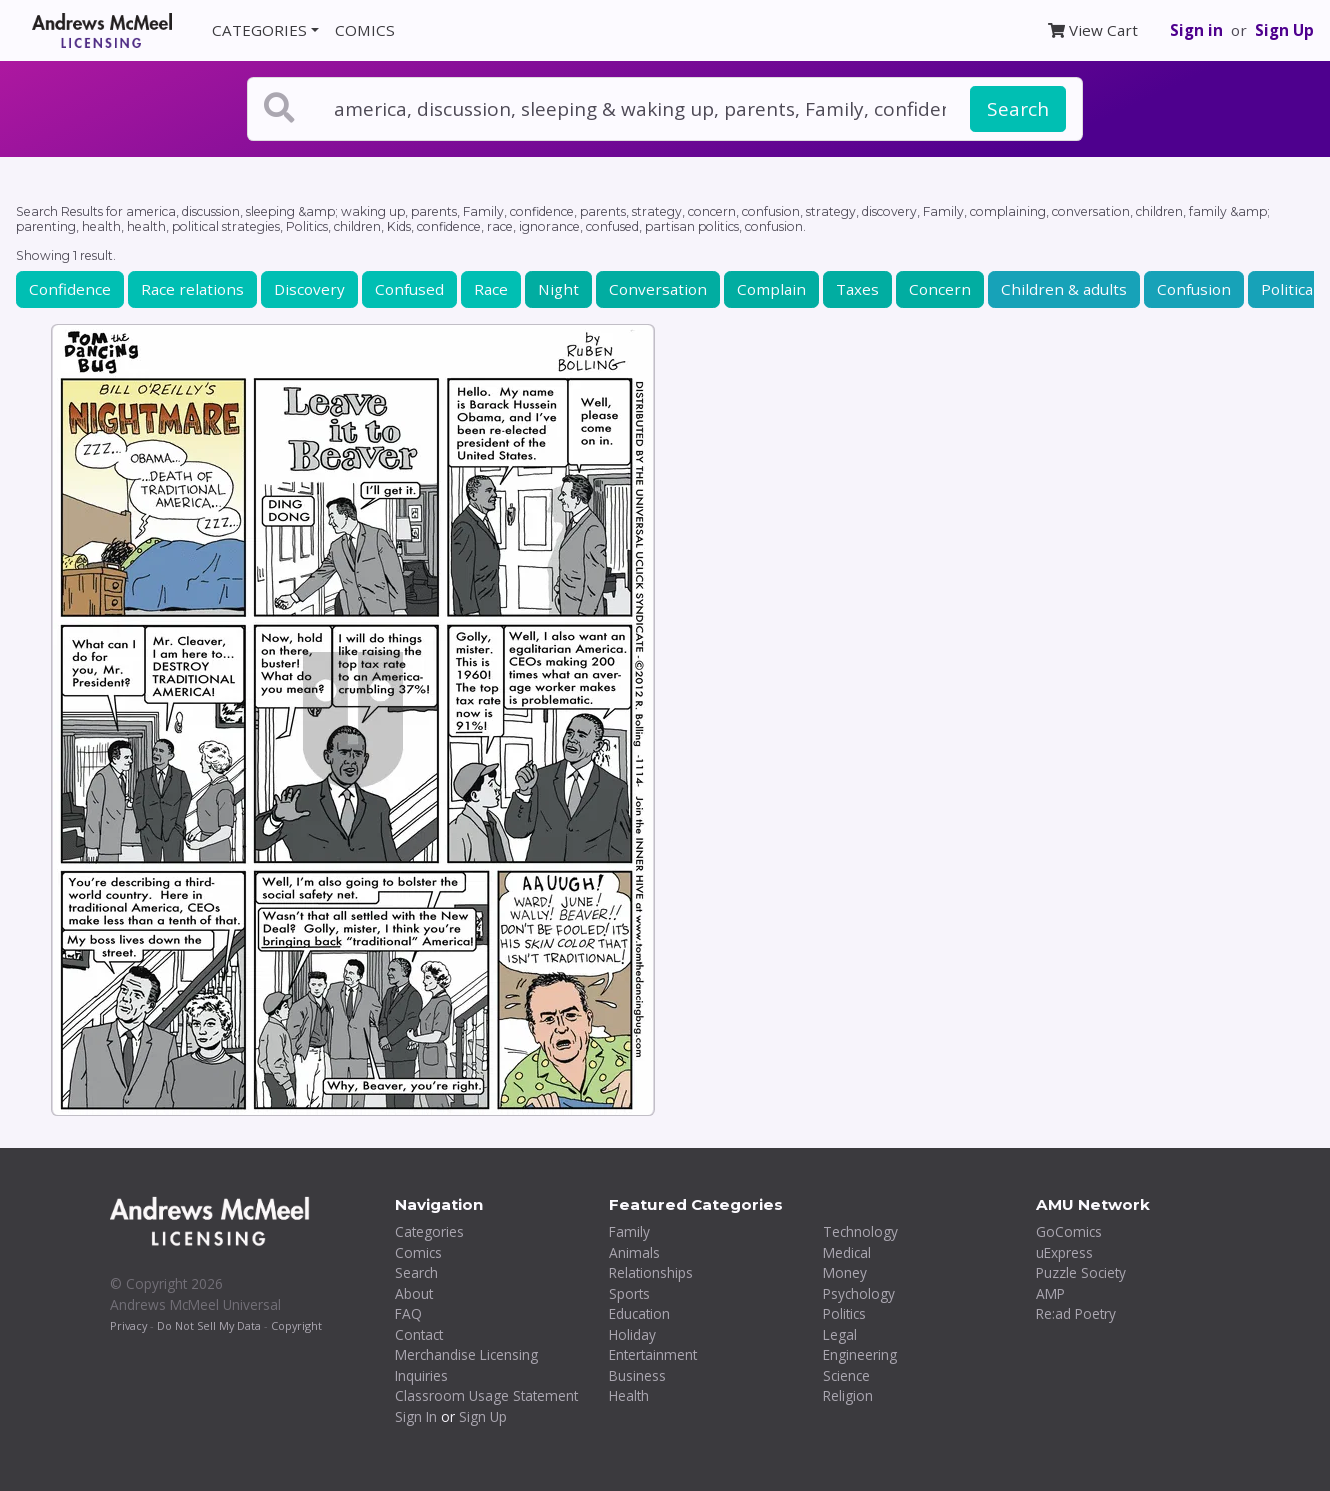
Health (629, 1395)
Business (637, 1375)
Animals (634, 1252)
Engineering (860, 1354)
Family (629, 1231)
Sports (629, 1293)
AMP (1050, 1293)
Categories (429, 1231)
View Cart (1093, 30)
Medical (847, 1252)
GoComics (1069, 1231)
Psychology (859, 1293)
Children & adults (1064, 289)
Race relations (192, 289)
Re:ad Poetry (1076, 1313)
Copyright (296, 1325)
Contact (419, 1334)
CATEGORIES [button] (259, 30)
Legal (840, 1334)
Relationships (651, 1272)
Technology (860, 1231)
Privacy (128, 1325)
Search (1018, 109)
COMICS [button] (365, 30)
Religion (848, 1395)
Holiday (632, 1334)
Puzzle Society (1081, 1272)
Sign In (416, 1416)
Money (845, 1272)
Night (558, 289)
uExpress (1064, 1252)
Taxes (857, 289)
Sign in (1196, 30)
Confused (409, 289)
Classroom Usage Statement (486, 1395)
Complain (771, 289)
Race (491, 289)
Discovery (309, 289)
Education (639, 1313)
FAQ (408, 1313)
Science (846, 1375)
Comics (418, 1252)
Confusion (1194, 289)
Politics (844, 1313)
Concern (940, 289)
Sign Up (1284, 30)
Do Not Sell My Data (209, 1325)
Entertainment (653, 1354)
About (414, 1293)
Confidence (70, 289)
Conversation (658, 289)
